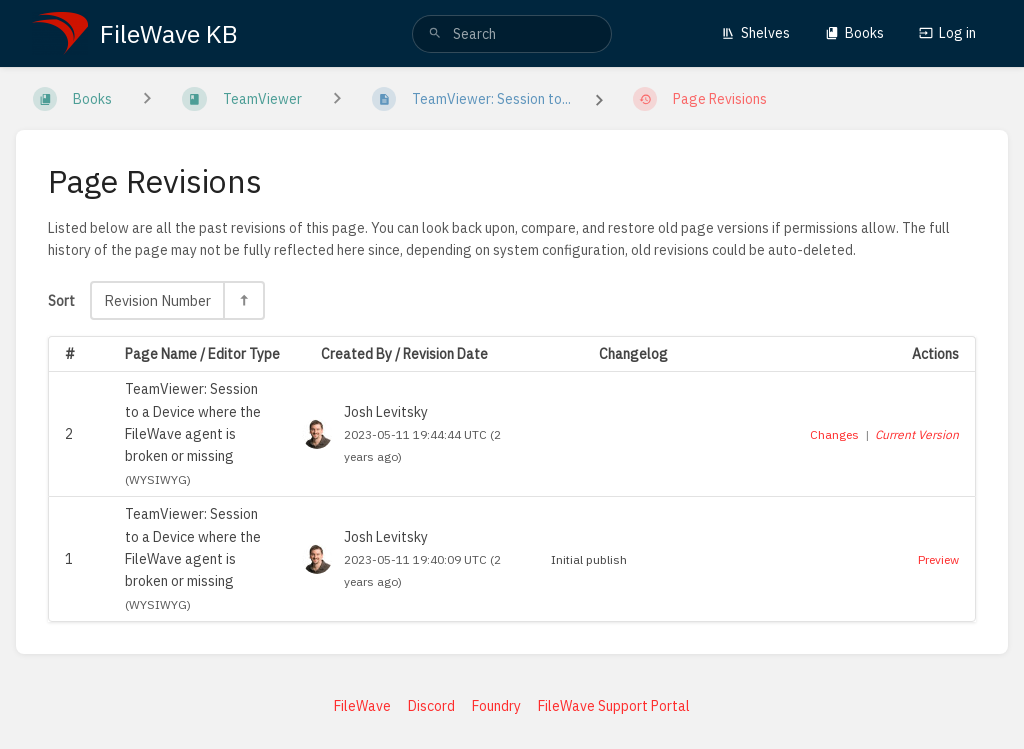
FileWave (362, 706)
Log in (947, 33)
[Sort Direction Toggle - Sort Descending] (243, 300)
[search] (512, 34)
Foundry (496, 706)
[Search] (435, 34)
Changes (834, 434)
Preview (938, 559)
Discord (431, 706)
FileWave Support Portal (614, 706)
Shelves (755, 33)
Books (854, 33)
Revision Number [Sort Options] (157, 300)
